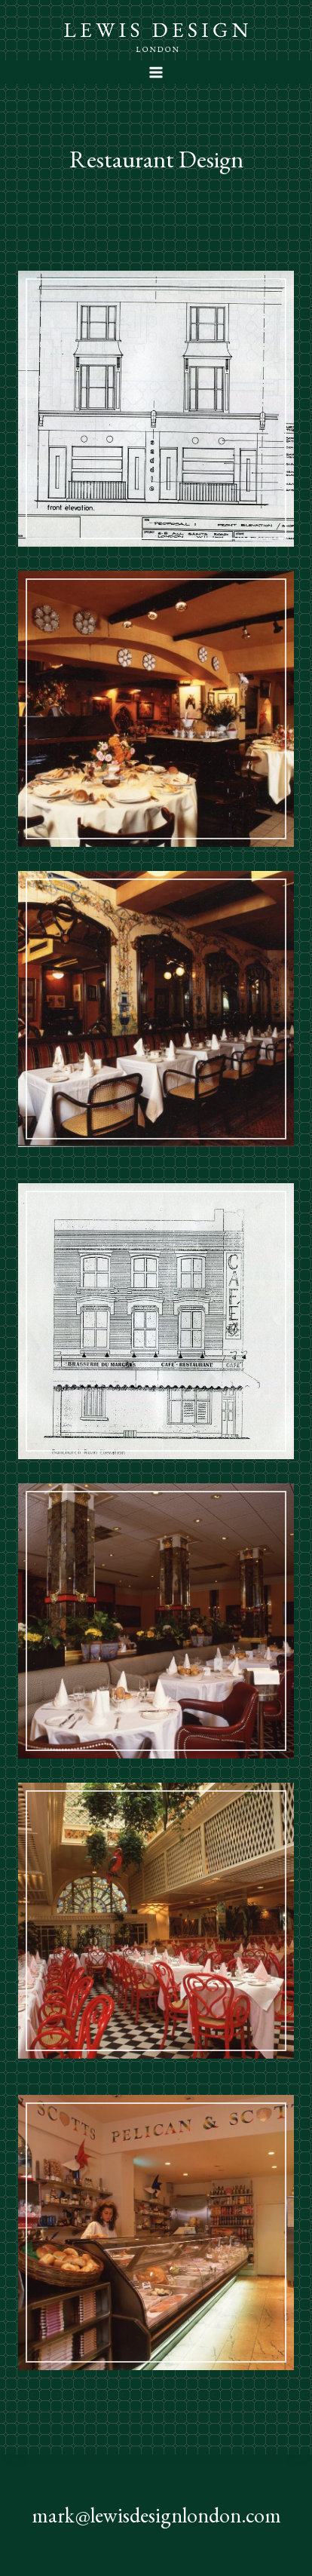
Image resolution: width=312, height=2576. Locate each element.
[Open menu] (156, 72)
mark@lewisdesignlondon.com (156, 2514)
